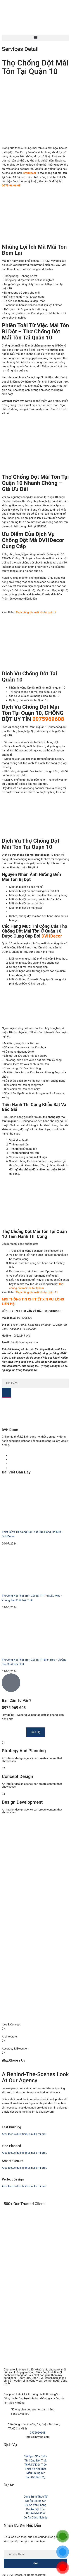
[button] (35, 38)
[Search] (6, 1393)
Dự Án (9, 2485)
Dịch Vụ (10, 2444)
